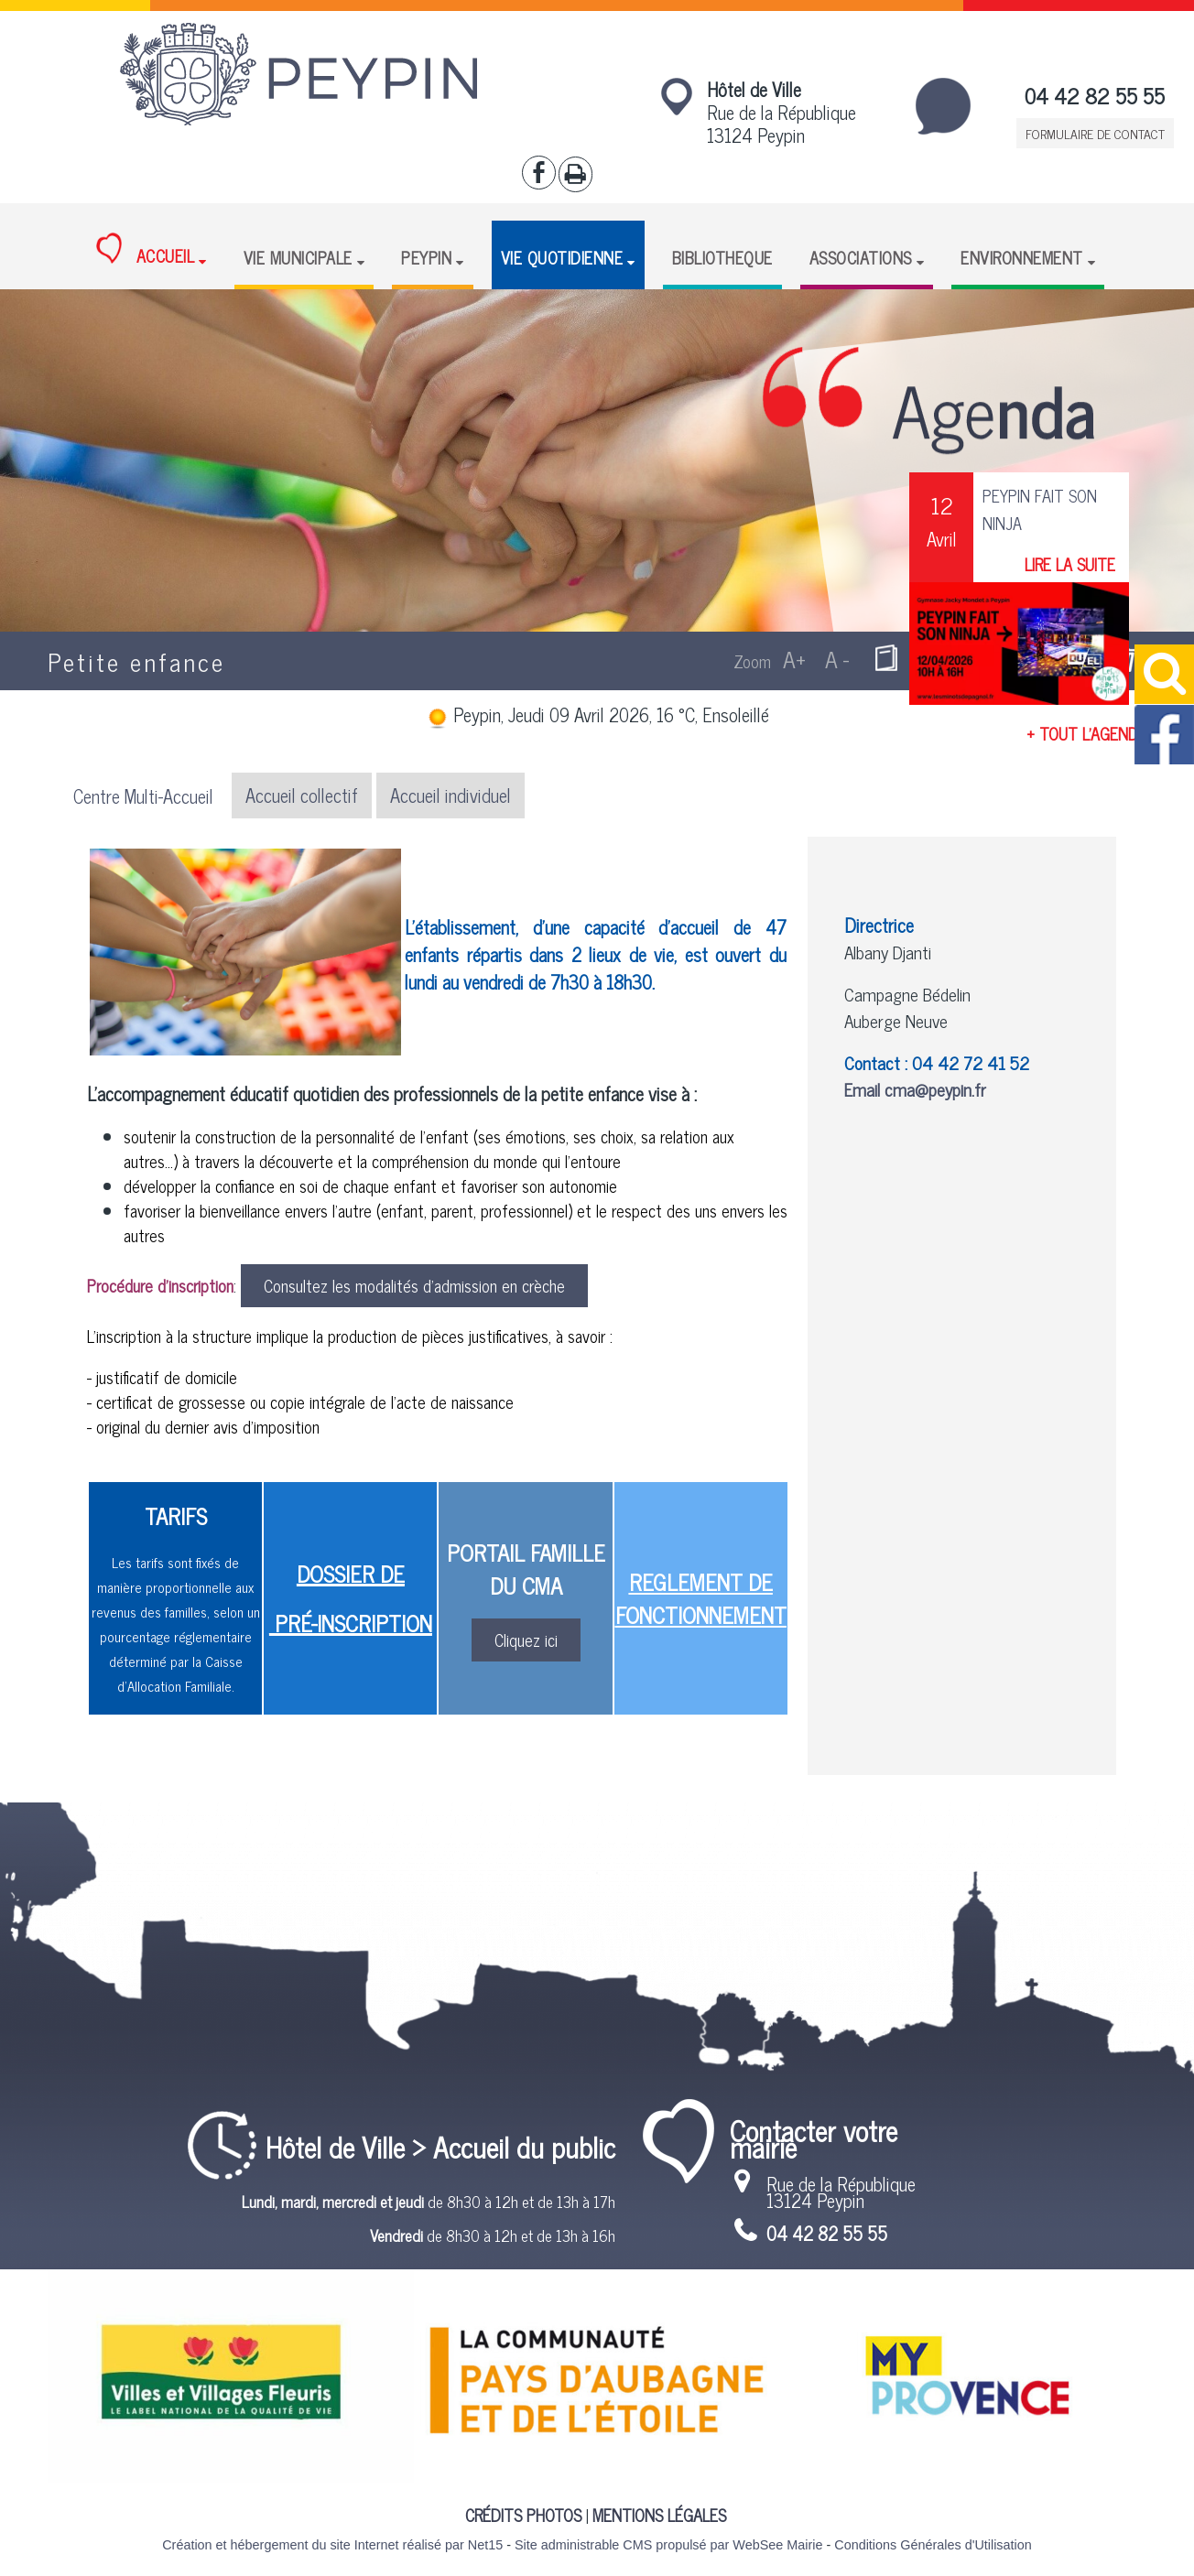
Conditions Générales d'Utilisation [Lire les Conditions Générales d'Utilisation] (933, 2545)
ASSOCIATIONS (860, 257)
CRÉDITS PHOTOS (523, 2514)
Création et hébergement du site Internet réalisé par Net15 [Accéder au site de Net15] (332, 2545)
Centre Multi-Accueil (143, 796)
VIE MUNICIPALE (298, 257)
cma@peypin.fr (935, 1089)
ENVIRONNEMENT (1022, 257)
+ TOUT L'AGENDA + (1093, 733)
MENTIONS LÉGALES (659, 2514)
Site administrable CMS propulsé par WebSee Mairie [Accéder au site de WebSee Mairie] (668, 2545)
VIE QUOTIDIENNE (562, 257)
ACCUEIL (145, 251)
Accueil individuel (450, 795)
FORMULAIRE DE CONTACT (1095, 133)
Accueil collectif (301, 795)
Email (864, 1089)
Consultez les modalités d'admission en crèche (414, 1285)
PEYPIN (426, 257)
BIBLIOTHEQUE (722, 257)
